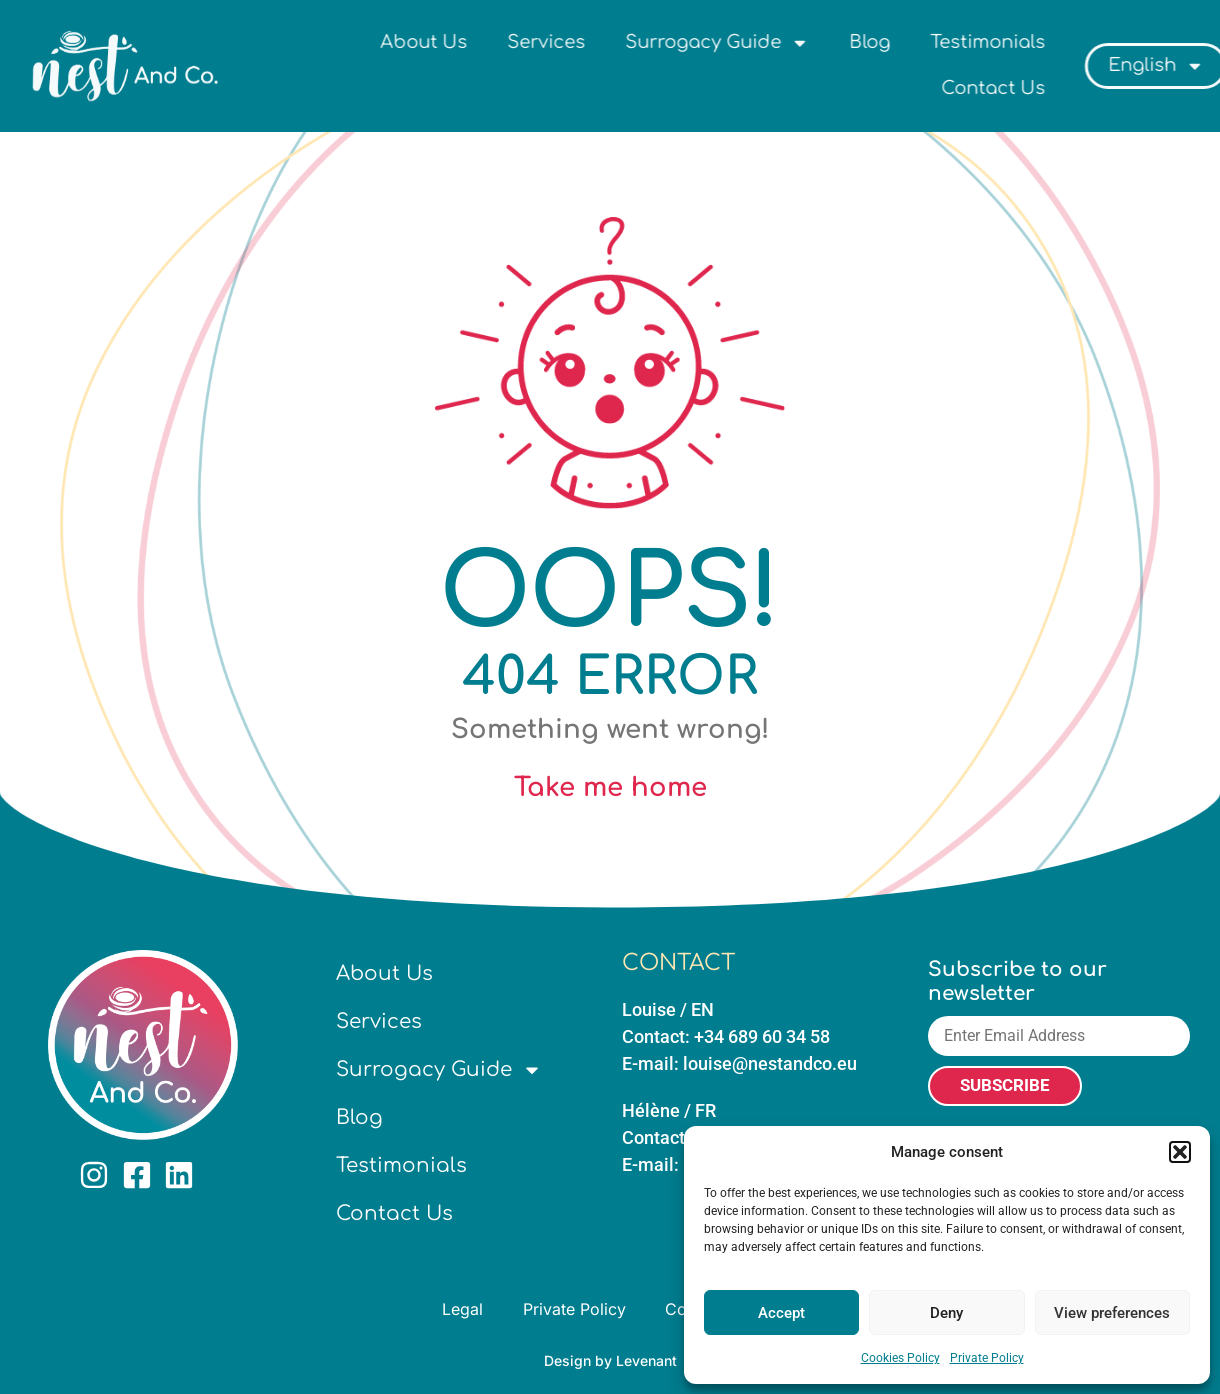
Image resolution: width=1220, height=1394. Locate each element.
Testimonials (1088, 42)
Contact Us (1094, 88)
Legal (462, 1309)
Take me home (610, 787)
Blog (970, 42)
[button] (1180, 1152)
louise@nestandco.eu (770, 1063)
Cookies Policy (900, 1358)
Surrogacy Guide (818, 43)
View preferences (1112, 1313)
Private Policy (987, 1358)
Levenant (646, 1360)
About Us (524, 42)
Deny (946, 1313)
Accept (781, 1313)
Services (647, 42)
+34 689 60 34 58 (762, 1036)
